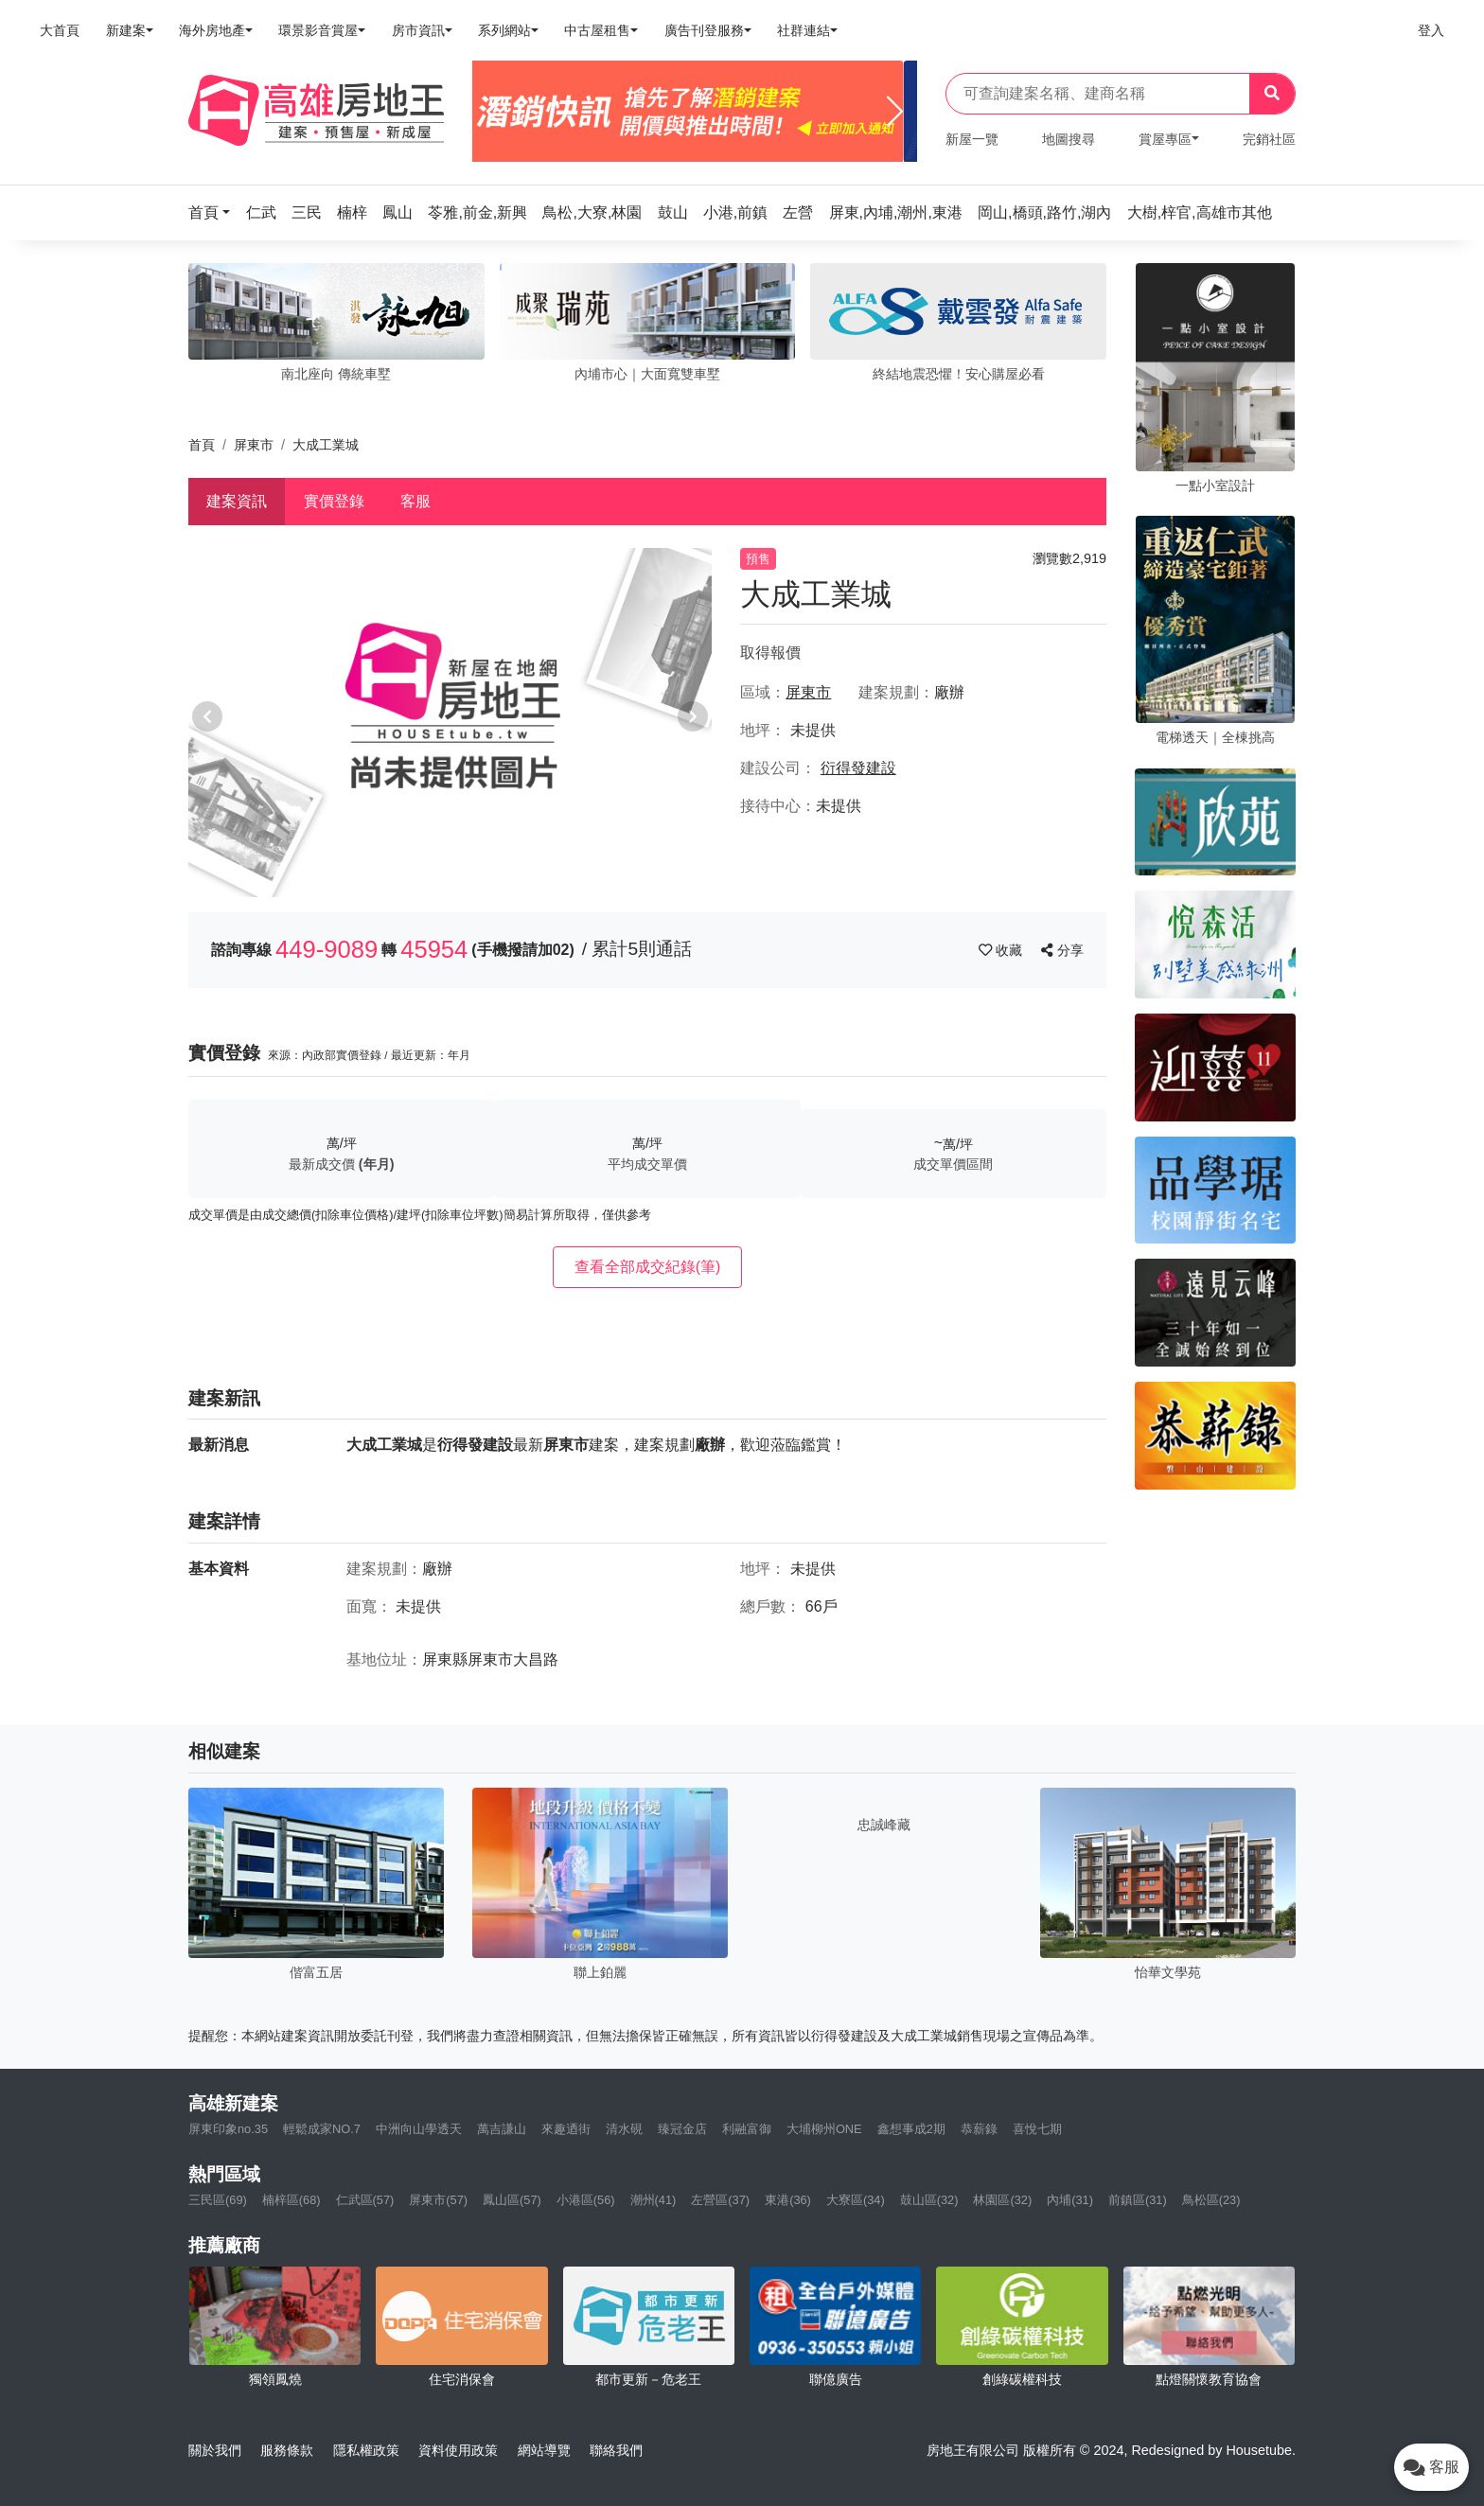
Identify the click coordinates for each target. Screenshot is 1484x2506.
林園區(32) (1002, 2200)
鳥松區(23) (1211, 2200)
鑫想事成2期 (911, 2129)
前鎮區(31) (1137, 2200)
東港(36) (788, 2200)
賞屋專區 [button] (1165, 139)
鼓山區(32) (929, 2200)
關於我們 (214, 2450)
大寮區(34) (855, 2200)
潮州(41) (653, 2200)
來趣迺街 (566, 2129)
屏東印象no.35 (228, 2129)
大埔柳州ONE (824, 2129)
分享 (1062, 950)
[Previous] (494, 111)
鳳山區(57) (512, 2200)
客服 (415, 501)
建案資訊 (236, 501)
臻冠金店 (682, 2129)
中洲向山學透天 (419, 2129)
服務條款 (286, 2450)
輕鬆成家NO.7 (322, 2129)
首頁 (201, 444)
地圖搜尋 (1068, 139)
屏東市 (254, 444)
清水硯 (624, 2129)
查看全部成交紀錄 (647, 1267)
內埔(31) (1070, 2200)
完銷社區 (1269, 139)
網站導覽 (544, 2450)
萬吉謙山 (501, 2129)
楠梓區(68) (291, 2200)
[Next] (895, 111)
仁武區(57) (365, 2200)
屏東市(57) (438, 2200)
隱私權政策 (366, 2450)
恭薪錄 (979, 2129)
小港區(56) (585, 2200)
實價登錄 (334, 501)
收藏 (1002, 950)
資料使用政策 (458, 2450)
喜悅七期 (1037, 2129)
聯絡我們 (616, 2450)
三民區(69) (217, 2200)
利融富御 (746, 2129)
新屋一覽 (971, 139)
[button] (214, 212)
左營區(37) (720, 2200)
